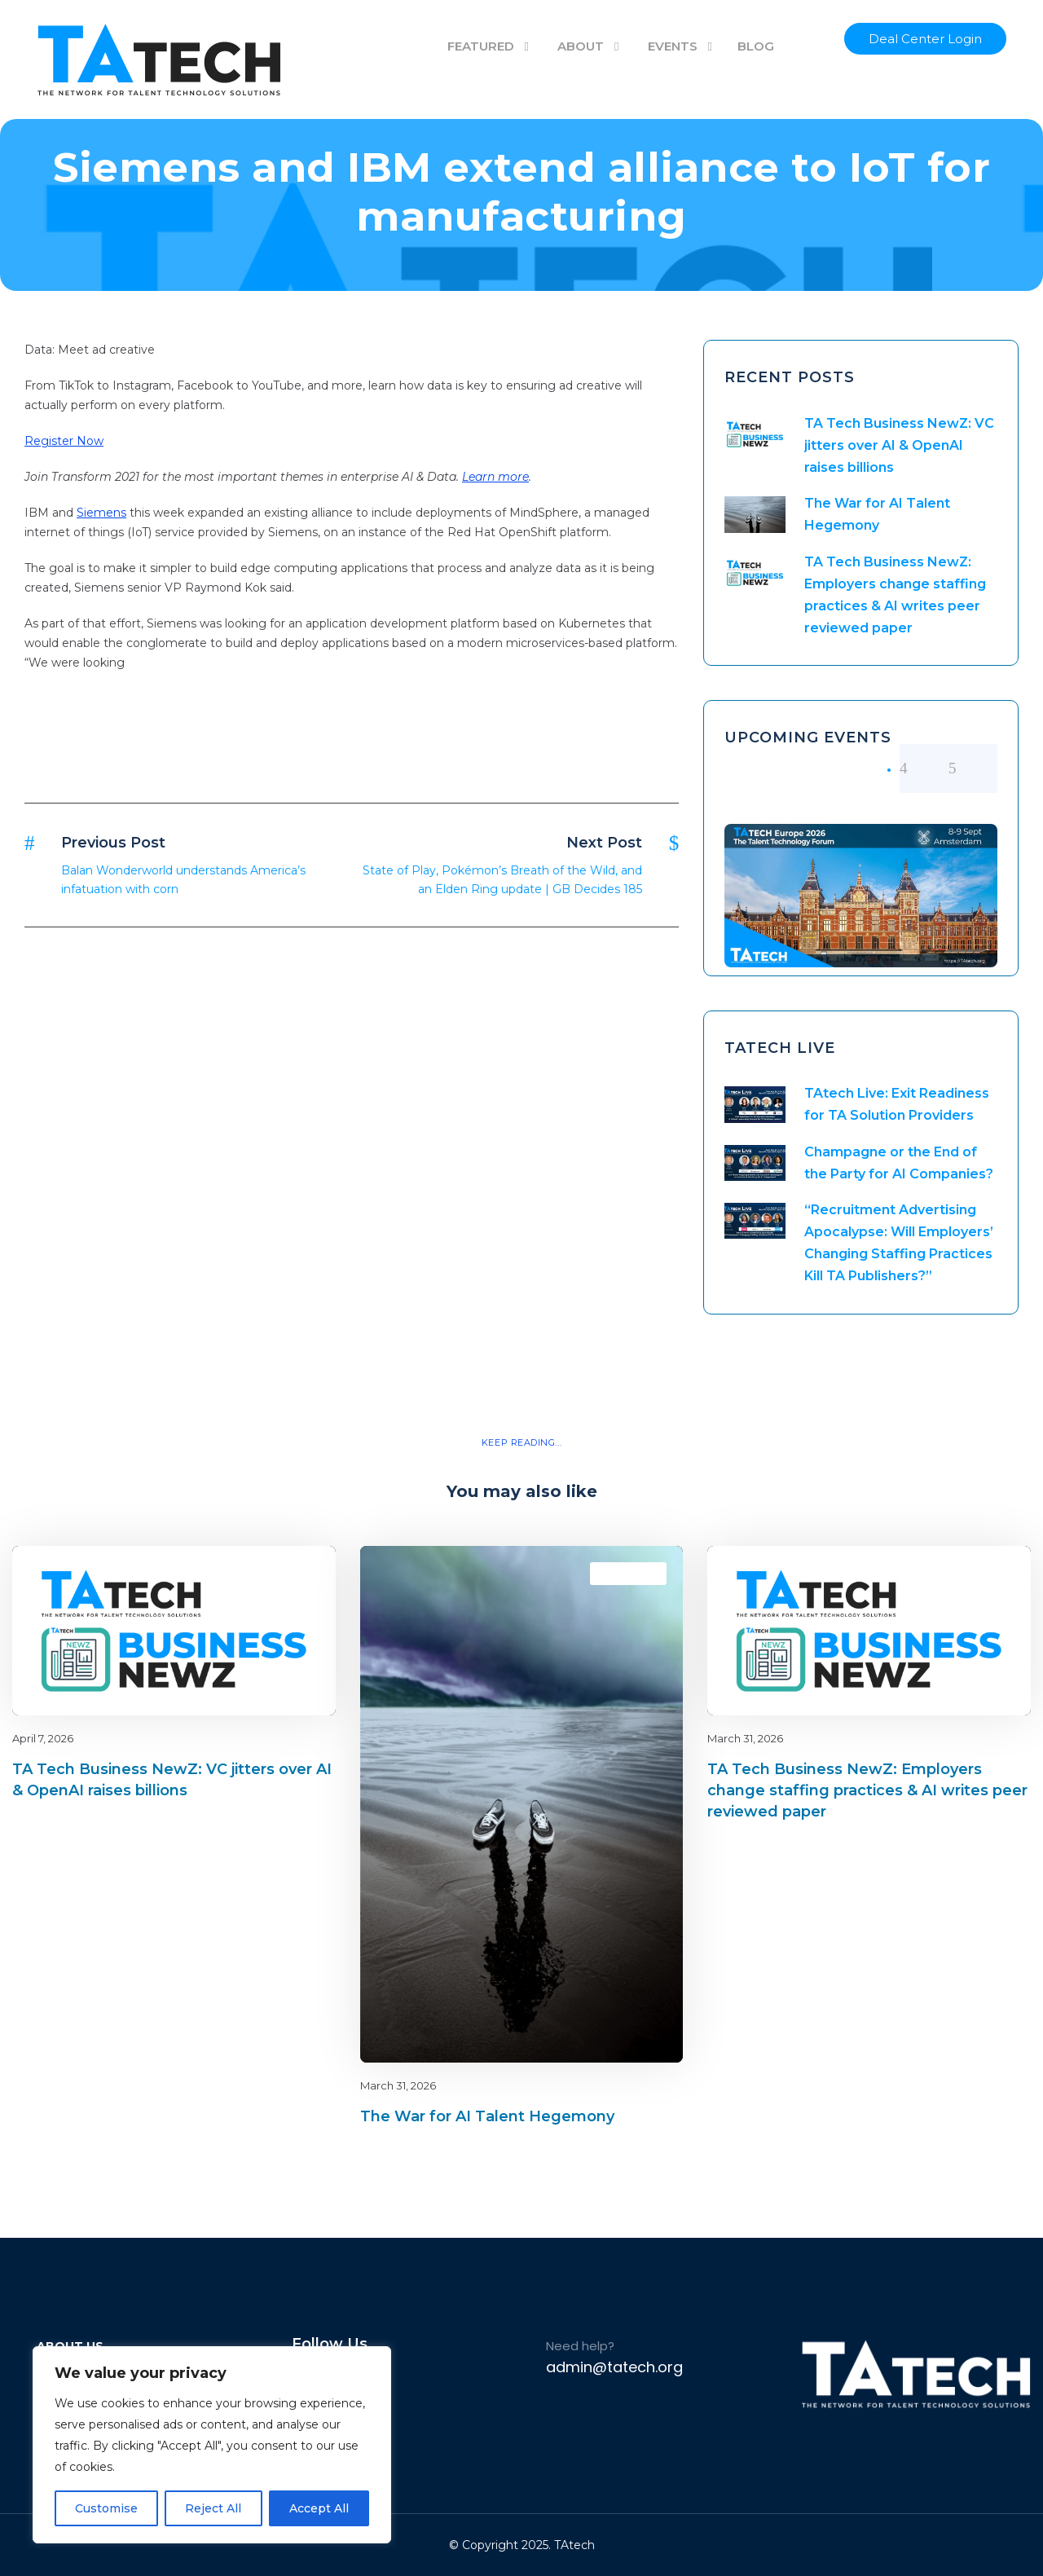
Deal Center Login (925, 38)
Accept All (319, 2508)
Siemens (101, 512)
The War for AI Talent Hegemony (487, 2116)
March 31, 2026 (398, 2085)
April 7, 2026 (42, 1738)
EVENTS (673, 46)
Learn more (495, 476)
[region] (212, 2444)
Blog (266, 1573)
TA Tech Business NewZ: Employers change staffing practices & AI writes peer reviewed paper (867, 1790)
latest (294, 1573)
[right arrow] (972, 768)
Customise (106, 2508)
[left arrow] (924, 768)
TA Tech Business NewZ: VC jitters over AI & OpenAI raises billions (899, 445)
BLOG (755, 46)
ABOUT (580, 46)
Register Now (63, 441)
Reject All (213, 2508)
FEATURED (480, 46)
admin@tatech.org (614, 2367)
